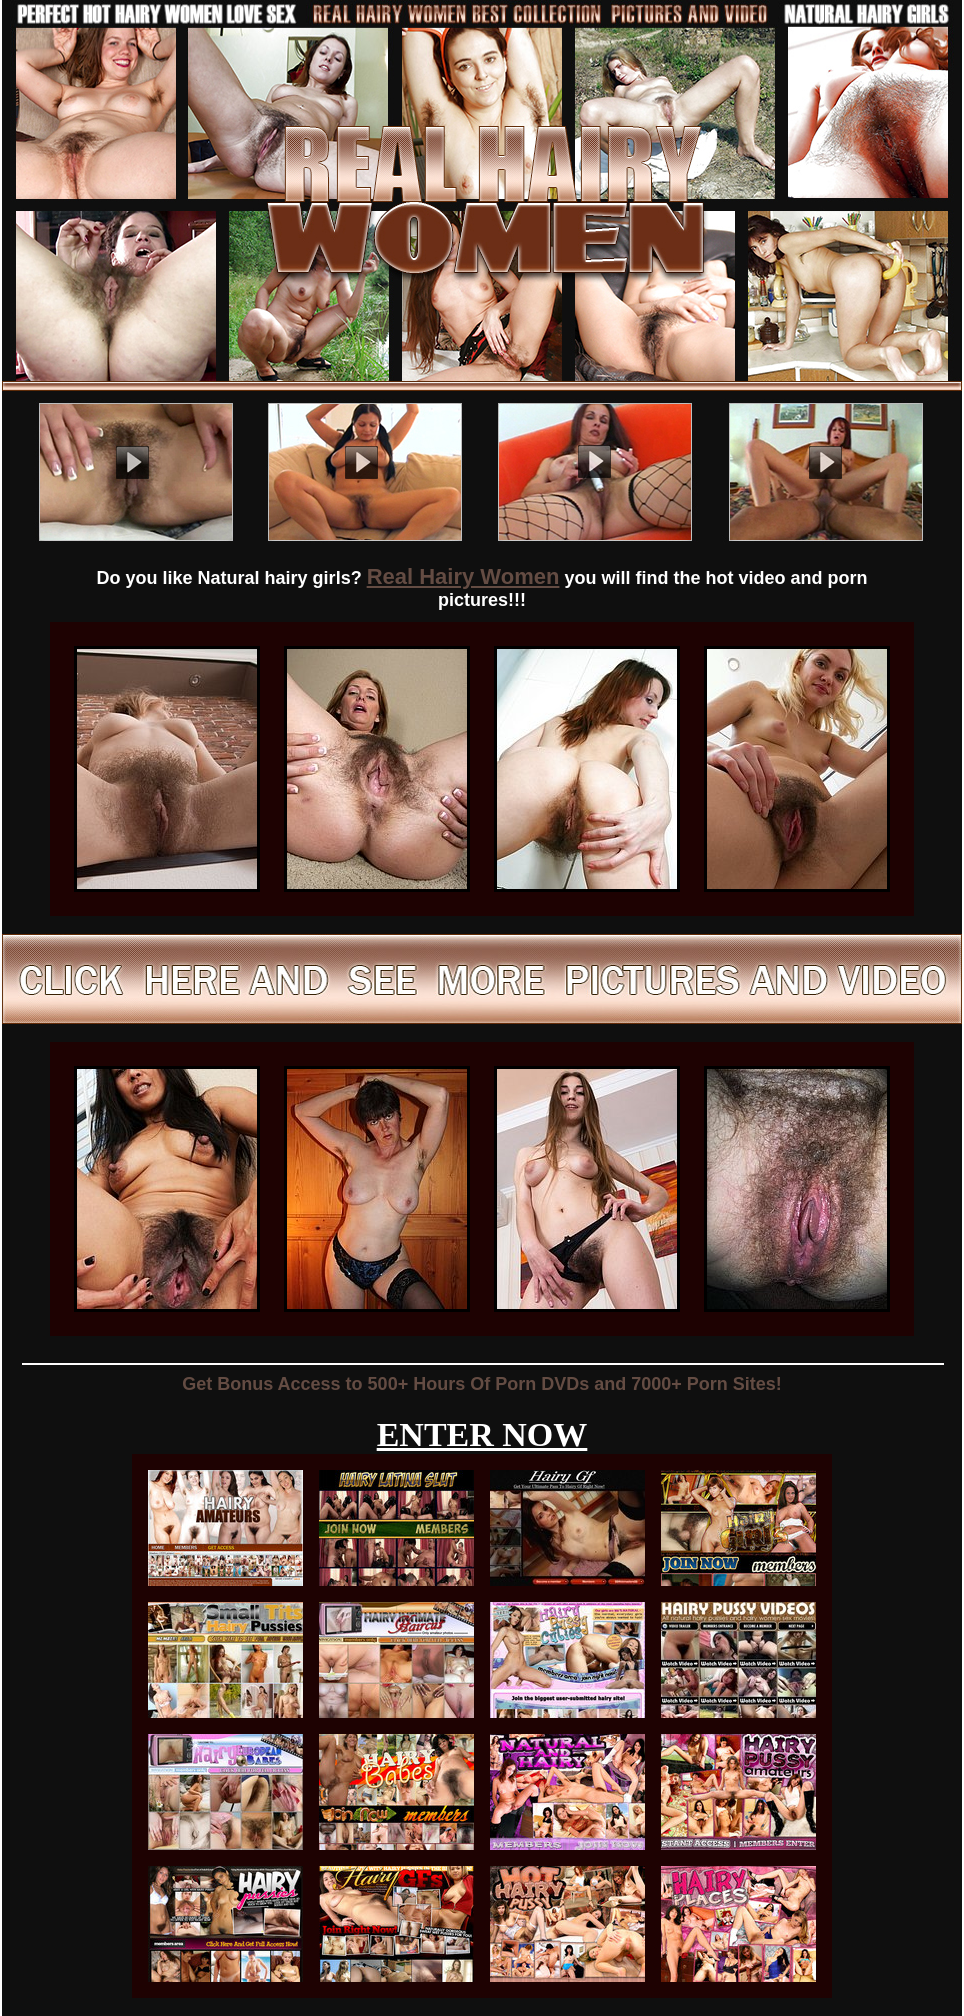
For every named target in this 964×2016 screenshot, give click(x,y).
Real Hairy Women (463, 576)
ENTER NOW (482, 1434)
